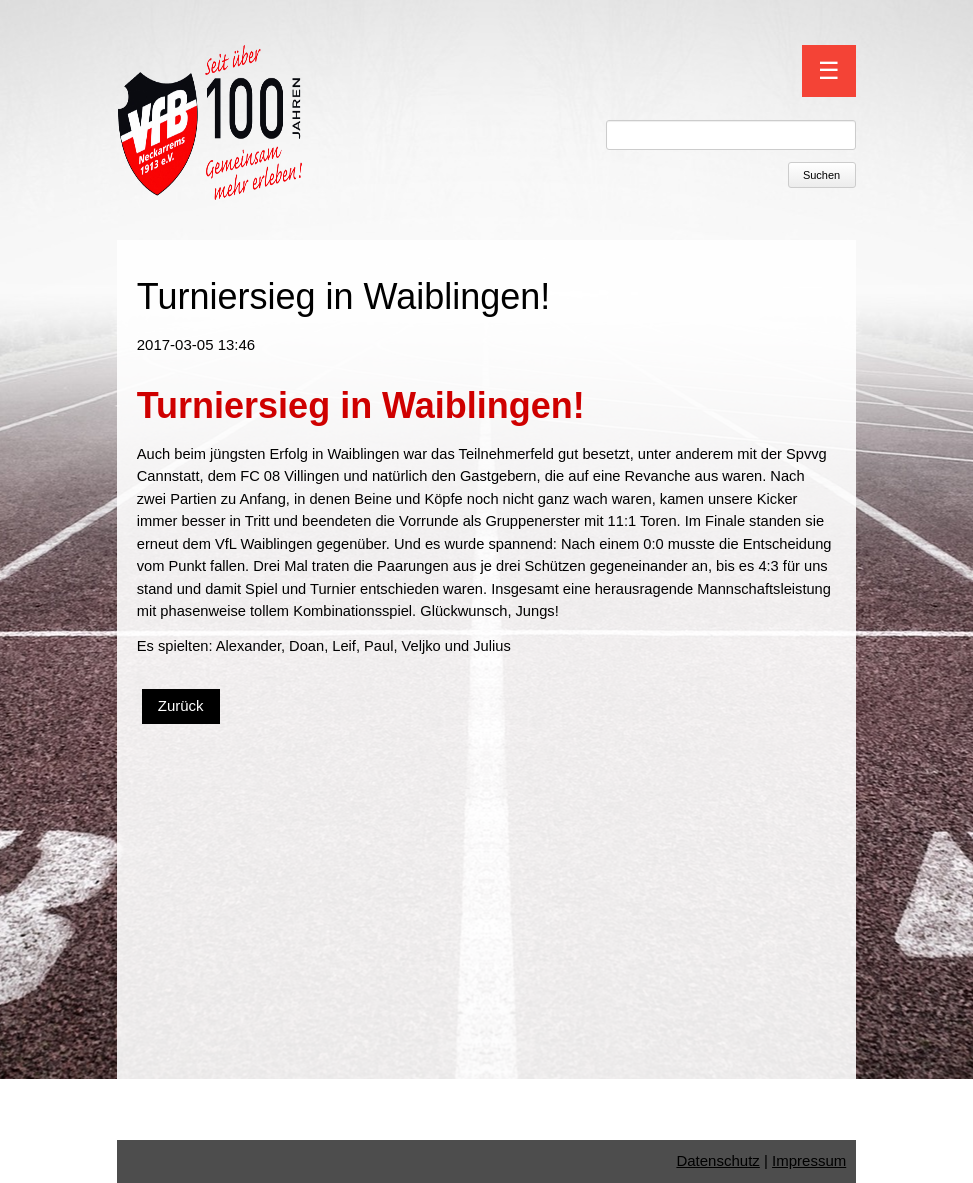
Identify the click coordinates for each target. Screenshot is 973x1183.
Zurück (181, 705)
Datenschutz (717, 1160)
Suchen (821, 175)
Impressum (809, 1160)
